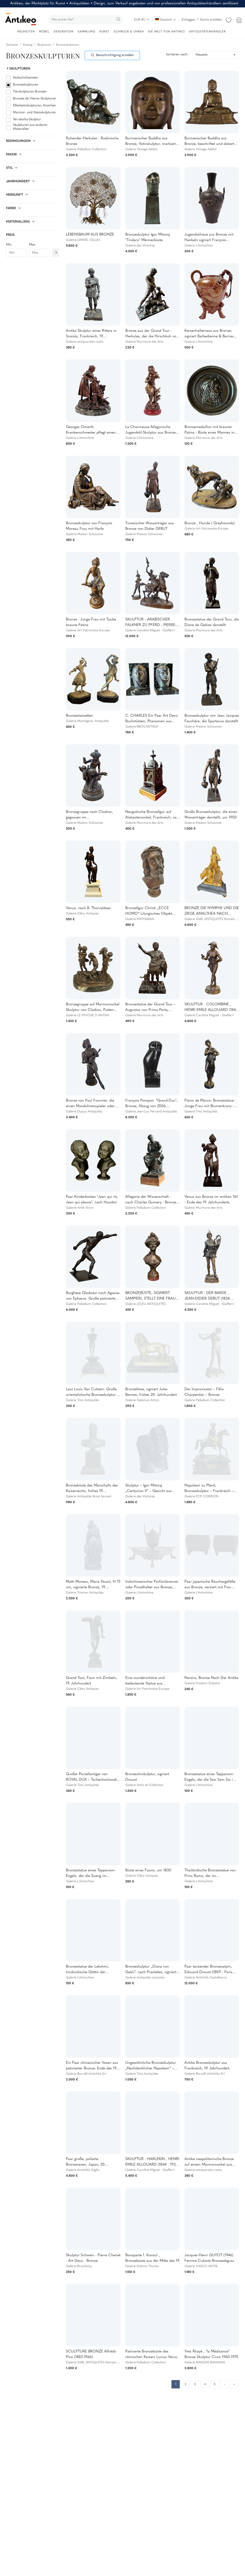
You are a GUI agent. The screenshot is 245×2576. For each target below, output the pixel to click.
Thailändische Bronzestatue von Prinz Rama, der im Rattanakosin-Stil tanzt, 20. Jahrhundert (210, 1874)
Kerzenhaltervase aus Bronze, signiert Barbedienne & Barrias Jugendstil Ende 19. (209, 334)
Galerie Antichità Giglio (82, 2170)
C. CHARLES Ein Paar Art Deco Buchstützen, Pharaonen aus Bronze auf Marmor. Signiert (151, 719)
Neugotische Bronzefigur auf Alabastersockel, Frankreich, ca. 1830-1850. (151, 815)
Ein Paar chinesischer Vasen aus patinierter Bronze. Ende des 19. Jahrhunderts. (92, 2066)
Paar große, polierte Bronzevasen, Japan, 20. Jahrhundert (86, 2162)
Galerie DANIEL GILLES (83, 240)
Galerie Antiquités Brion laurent (88, 1496)
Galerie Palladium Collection (86, 149)
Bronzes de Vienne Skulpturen (34, 98)
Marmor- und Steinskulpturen (34, 112)
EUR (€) (142, 20)
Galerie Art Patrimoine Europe (206, 529)
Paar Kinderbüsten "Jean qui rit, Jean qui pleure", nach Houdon (92, 1199)
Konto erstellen (211, 20)
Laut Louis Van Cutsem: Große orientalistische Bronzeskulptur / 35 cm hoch (92, 1392)
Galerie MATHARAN (139, 919)
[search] (85, 19)
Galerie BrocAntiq (79, 2266)
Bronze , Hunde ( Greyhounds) (209, 523)
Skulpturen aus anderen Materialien (30, 127)
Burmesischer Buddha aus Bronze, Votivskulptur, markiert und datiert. (150, 142)
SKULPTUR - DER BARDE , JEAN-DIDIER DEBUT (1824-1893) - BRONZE (207, 1296)
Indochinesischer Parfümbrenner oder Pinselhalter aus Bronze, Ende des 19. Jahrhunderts (151, 1585)
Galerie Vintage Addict (141, 149)
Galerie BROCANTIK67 (141, 727)
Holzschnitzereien (25, 78)
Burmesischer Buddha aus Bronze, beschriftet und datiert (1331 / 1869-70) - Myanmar (209, 142)
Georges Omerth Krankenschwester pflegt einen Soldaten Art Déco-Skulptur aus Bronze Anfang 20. (92, 430)
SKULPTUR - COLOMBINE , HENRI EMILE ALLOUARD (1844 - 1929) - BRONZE (211, 1008)
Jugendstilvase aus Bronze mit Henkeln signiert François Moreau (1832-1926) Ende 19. (208, 238)
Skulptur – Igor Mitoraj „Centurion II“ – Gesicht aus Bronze (148, 1489)
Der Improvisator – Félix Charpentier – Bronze (204, 1392)
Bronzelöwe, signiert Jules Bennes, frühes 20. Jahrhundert (151, 1392)
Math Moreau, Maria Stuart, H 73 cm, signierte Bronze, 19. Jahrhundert (93, 1585)
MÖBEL (44, 31)
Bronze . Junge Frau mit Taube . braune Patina (92, 622)
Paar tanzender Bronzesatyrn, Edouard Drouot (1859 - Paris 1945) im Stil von (208, 1970)
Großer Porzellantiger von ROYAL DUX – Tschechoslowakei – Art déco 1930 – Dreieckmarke (93, 1777)
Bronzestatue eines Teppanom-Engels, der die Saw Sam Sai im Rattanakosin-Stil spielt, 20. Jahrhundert (210, 1777)
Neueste (201, 55)
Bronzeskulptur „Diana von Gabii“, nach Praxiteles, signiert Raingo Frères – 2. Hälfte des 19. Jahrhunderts (151, 1970)
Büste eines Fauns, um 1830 (148, 1870)
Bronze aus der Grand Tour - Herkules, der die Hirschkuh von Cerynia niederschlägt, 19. (151, 334)
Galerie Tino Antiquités (200, 1111)
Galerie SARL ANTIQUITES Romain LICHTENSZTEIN (104, 2362)
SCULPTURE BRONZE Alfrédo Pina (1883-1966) (91, 2354)
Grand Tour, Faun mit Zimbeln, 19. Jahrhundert (91, 1680)
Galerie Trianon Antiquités (84, 1593)
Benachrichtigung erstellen (112, 55)
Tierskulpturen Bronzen (30, 91)
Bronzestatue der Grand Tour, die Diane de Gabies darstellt (211, 622)
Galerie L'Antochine (198, 245)
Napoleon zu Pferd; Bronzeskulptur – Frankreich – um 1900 (208, 1489)
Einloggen (188, 20)
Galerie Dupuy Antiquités (84, 1111)
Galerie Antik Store (79, 1208)
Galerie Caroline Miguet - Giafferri (150, 630)
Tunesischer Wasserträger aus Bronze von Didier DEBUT (149, 526)
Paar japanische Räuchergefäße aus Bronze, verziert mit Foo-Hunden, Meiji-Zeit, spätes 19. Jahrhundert (209, 1585)
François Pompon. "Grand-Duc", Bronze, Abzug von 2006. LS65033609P (151, 1104)
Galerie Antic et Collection (144, 1785)
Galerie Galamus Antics (142, 1400)
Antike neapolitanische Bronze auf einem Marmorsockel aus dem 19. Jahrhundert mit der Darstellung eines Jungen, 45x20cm (209, 2162)
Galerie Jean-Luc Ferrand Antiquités (151, 1111)
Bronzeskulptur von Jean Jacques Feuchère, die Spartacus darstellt (211, 718)
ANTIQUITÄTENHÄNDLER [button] (207, 31)
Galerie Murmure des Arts (144, 342)
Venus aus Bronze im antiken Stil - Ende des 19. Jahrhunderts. (211, 1199)
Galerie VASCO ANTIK (201, 2266)
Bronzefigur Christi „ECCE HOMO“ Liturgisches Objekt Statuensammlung (148, 911)
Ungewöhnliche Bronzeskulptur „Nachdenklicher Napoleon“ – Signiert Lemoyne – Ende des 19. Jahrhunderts (151, 2066)
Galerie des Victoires (140, 245)
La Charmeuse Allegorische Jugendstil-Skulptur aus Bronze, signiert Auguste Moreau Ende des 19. (151, 430)
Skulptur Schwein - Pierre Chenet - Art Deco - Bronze (93, 2258)
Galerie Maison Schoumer (84, 534)
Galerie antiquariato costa (84, 342)
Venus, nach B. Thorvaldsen (88, 908)
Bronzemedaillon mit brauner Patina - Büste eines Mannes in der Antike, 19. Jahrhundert (209, 430)
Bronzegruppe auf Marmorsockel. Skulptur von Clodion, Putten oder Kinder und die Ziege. (93, 1008)
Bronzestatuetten (79, 716)
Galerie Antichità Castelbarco (205, 1977)
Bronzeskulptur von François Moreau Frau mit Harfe (89, 526)
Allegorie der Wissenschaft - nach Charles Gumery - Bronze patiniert (150, 1200)
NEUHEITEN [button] (26, 31)
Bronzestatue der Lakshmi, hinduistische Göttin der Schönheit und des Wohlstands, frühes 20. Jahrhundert (91, 1970)
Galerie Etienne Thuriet (142, 2266)
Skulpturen (18, 68)
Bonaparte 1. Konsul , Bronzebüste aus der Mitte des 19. (152, 2258)
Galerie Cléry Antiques (82, 913)
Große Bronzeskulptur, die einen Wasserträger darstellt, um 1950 (210, 814)
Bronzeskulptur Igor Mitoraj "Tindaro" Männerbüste (147, 237)
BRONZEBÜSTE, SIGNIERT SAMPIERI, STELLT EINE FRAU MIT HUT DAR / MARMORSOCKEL (150, 1296)
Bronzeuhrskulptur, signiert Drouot (147, 1777)
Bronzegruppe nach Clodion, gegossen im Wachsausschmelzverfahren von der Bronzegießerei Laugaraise (92, 815)
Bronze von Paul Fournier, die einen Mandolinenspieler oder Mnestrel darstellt (90, 1104)
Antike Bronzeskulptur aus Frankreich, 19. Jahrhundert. (207, 2065)
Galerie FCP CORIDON (201, 1496)
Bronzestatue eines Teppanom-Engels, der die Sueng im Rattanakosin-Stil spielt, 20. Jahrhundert (91, 1874)
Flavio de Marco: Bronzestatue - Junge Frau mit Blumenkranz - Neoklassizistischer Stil (210, 1104)
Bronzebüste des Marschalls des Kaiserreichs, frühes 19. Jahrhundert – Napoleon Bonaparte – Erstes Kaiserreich (92, 1489)
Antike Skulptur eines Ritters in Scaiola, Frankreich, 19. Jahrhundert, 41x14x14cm (91, 334)
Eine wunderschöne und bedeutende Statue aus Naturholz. (144, 1681)
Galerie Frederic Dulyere (202, 1683)
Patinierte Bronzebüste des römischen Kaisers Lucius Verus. (151, 2354)
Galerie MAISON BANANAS (204, 2362)
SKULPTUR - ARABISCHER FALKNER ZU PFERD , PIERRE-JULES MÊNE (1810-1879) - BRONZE (150, 623)
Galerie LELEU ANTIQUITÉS (145, 1304)
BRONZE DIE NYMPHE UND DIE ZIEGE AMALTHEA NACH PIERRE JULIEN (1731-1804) (211, 911)
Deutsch (165, 20)
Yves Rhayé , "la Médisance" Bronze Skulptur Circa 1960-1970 (211, 2354)
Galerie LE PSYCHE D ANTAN (87, 1015)
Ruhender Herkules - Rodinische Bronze (92, 141)
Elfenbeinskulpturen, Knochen (34, 105)
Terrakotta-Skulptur (27, 119)
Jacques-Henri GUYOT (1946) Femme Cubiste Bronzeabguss (209, 2258)
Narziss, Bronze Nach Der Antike (211, 1678)
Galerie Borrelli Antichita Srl (86, 2074)
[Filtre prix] (56, 253)
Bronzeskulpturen (25, 84)
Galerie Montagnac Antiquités (87, 721)
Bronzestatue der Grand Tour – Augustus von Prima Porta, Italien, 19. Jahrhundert (150, 1008)
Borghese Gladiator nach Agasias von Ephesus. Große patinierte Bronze (93, 1296)
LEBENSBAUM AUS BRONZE (90, 235)
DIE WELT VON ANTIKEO (166, 31)
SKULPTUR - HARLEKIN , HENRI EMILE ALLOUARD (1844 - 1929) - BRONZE (152, 2162)
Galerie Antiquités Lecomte (144, 1977)
